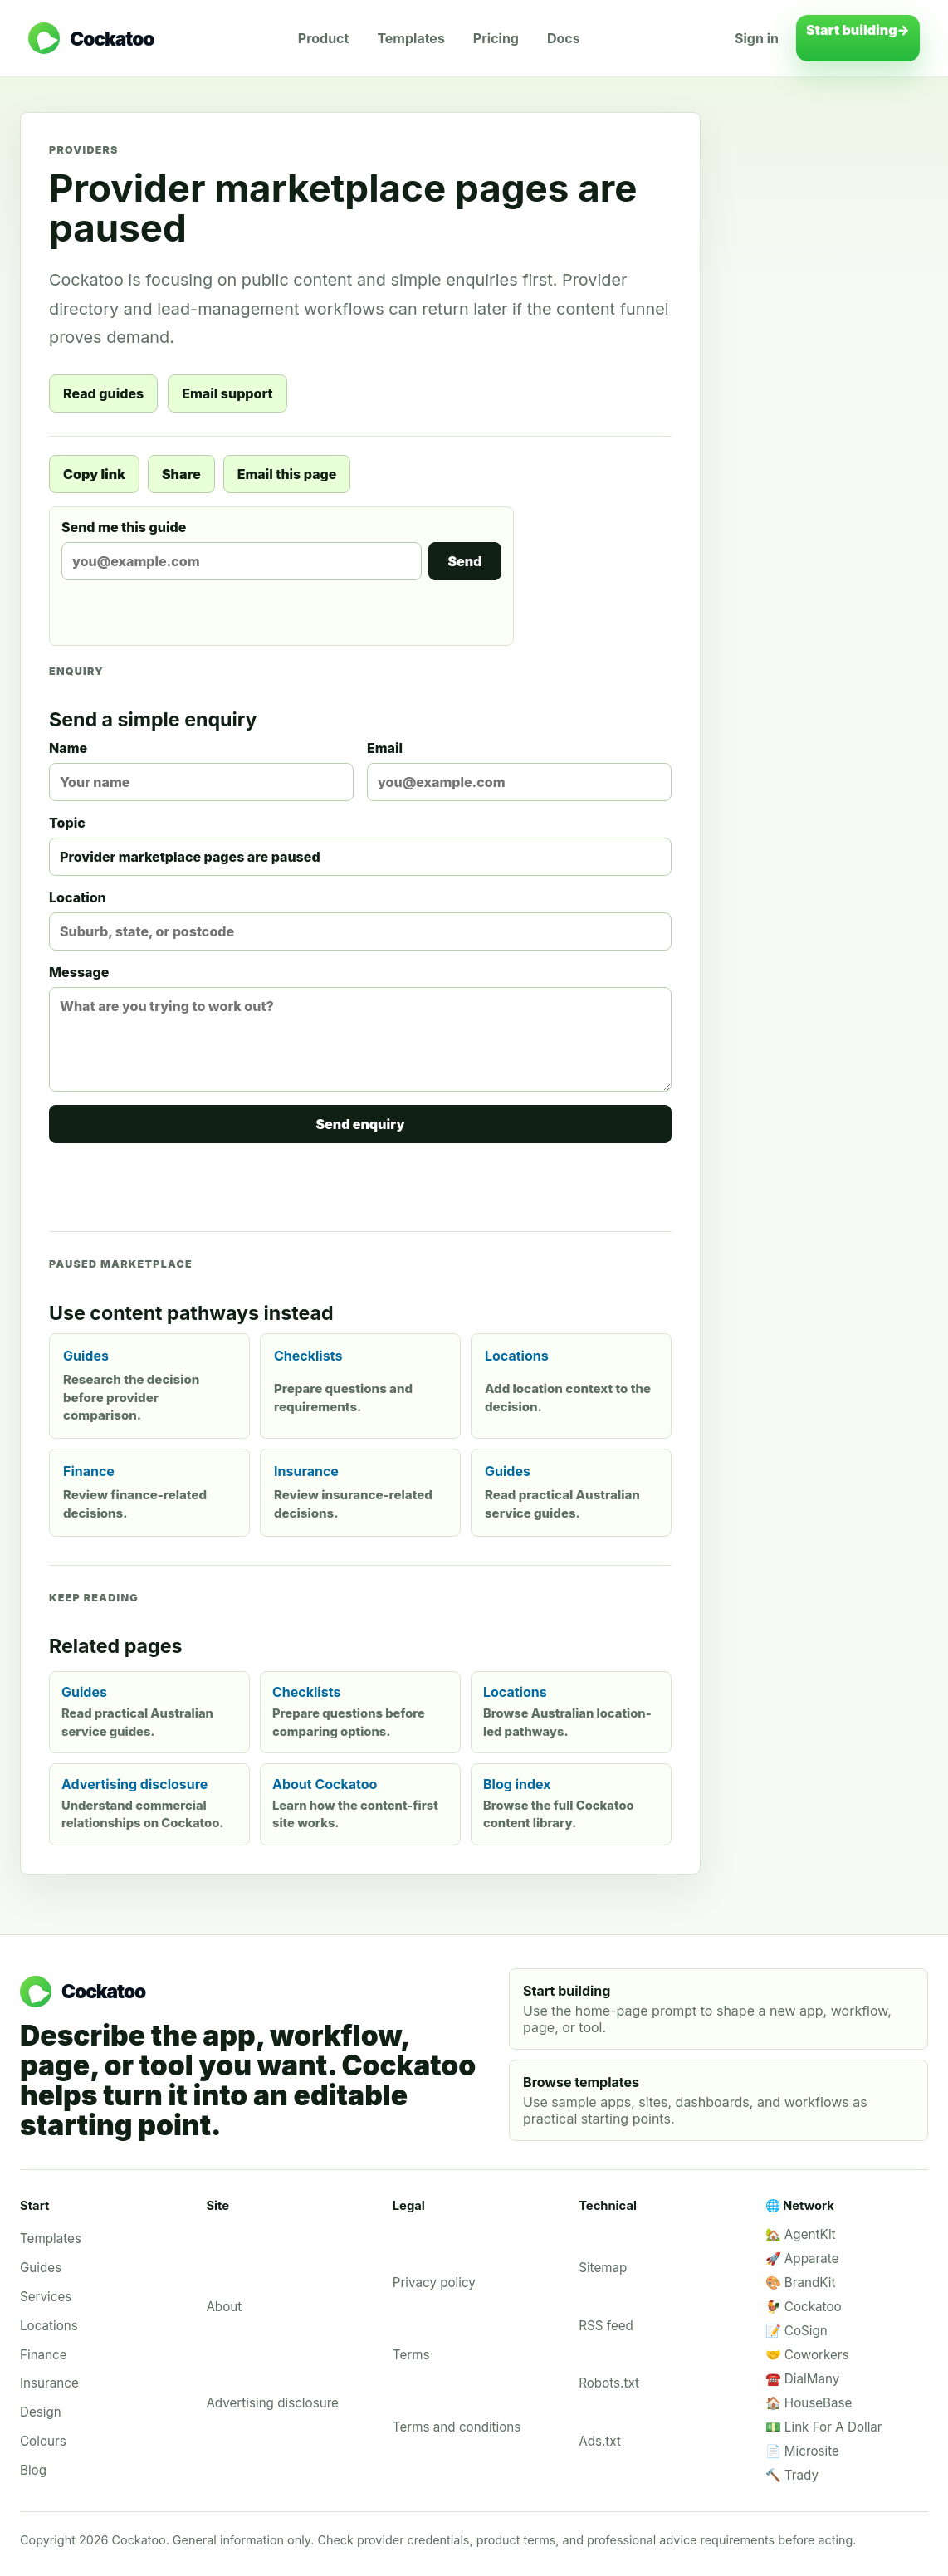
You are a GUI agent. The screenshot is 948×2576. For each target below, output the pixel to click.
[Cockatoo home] (91, 38)
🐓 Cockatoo (803, 2306)
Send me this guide (281, 549)
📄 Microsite (802, 2451)
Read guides (103, 393)
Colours (43, 2441)
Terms (411, 2355)
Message (360, 1028)
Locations (49, 2326)
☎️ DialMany (802, 2379)
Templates (410, 38)
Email (519, 770)
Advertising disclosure (272, 2403)
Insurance (49, 2383)
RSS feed (606, 2326)
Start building (858, 38)
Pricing (496, 38)
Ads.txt (600, 2441)
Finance (43, 2355)
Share (181, 474)
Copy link (94, 474)
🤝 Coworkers (807, 2355)
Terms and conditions (457, 2427)
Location (360, 920)
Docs (563, 38)
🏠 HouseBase (809, 2403)
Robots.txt (609, 2383)
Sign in (757, 38)
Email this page (287, 474)
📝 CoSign (796, 2331)
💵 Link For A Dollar (823, 2427)
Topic (360, 845)
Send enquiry (359, 1124)
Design (40, 2412)
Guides (40, 2267)
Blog (33, 2470)
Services (45, 2297)
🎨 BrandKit (800, 2282)
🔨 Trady (792, 2475)
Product (323, 38)
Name (201, 770)
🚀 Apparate (802, 2258)
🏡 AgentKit (800, 2234)
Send (464, 561)
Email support (227, 393)
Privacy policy (434, 2282)
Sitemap (603, 2267)
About (224, 2306)
